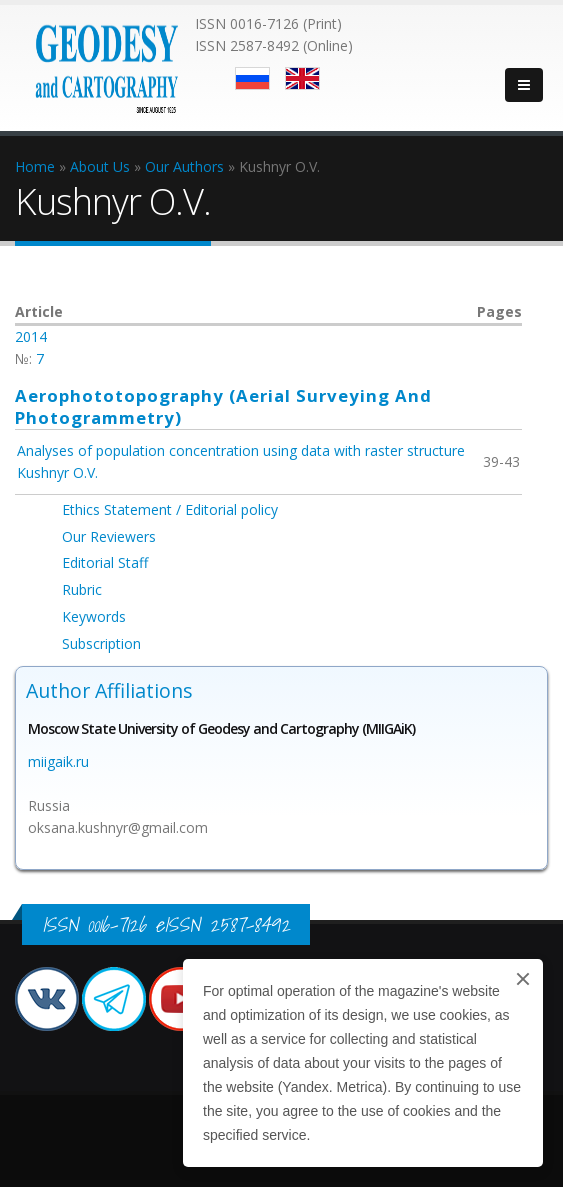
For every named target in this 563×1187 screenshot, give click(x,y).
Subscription (101, 643)
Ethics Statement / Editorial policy (170, 509)
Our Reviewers (109, 536)
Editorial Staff (105, 562)
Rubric (82, 589)
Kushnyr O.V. (57, 472)
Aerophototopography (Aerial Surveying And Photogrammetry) (223, 406)
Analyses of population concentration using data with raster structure (241, 450)
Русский (252, 78)
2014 (31, 336)
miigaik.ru (58, 761)
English (302, 78)
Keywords (94, 616)
